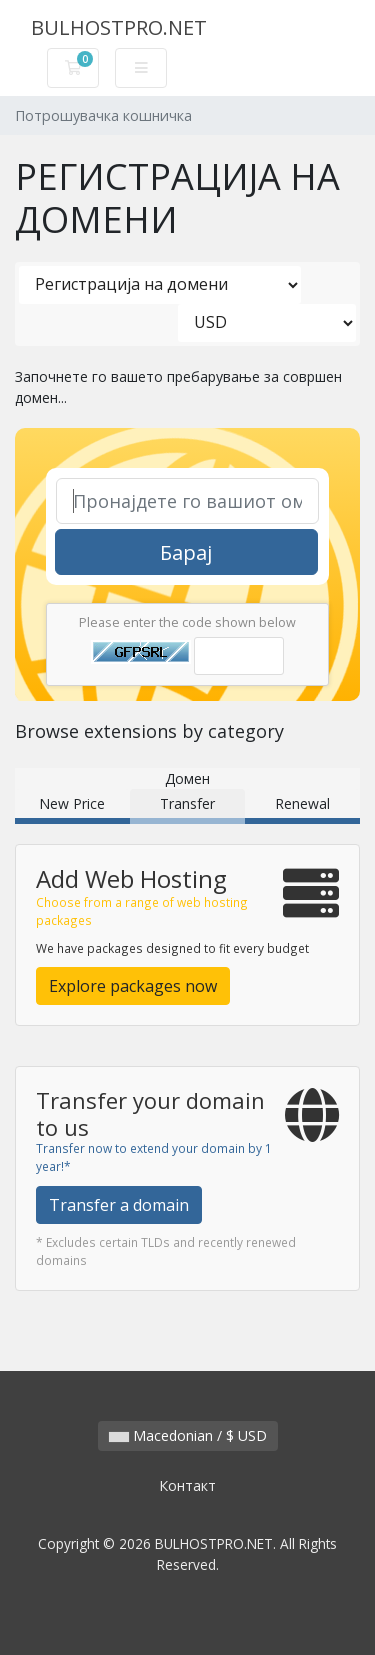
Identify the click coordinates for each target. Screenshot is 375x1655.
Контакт (187, 1485)
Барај (186, 552)
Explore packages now (133, 986)
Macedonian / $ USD (188, 1435)
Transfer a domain (119, 1205)
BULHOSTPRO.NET (119, 27)
